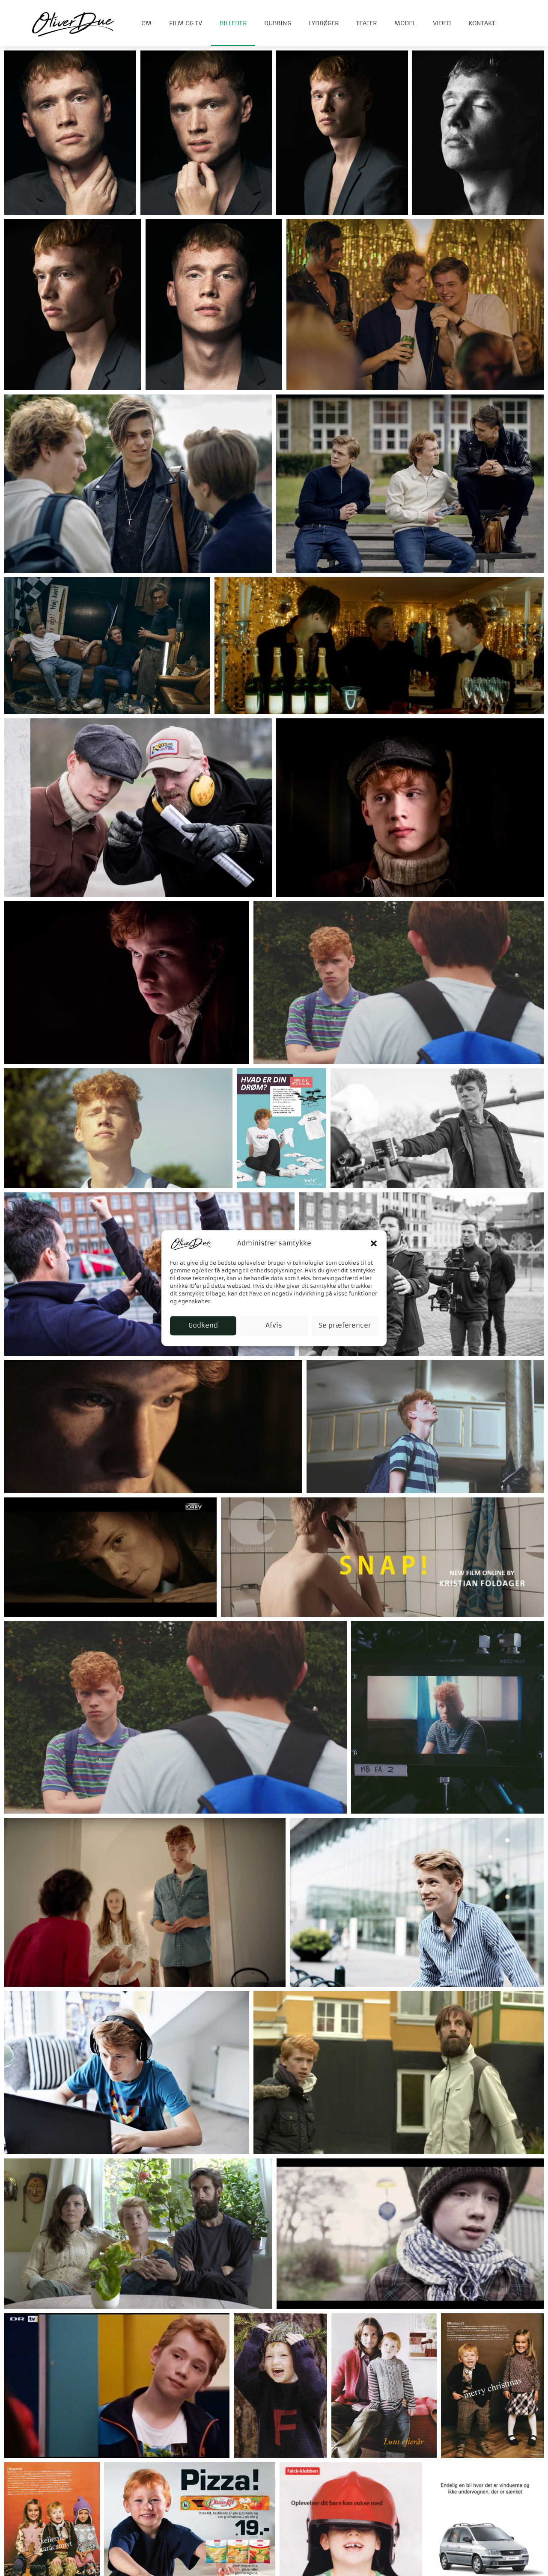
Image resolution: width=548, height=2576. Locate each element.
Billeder (233, 23)
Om (146, 23)
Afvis (273, 1326)
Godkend (203, 1326)
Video (442, 23)
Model (404, 23)
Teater (366, 23)
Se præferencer (345, 1326)
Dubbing (277, 23)
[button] (373, 1243)
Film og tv (185, 23)
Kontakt (481, 23)
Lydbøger (324, 23)
